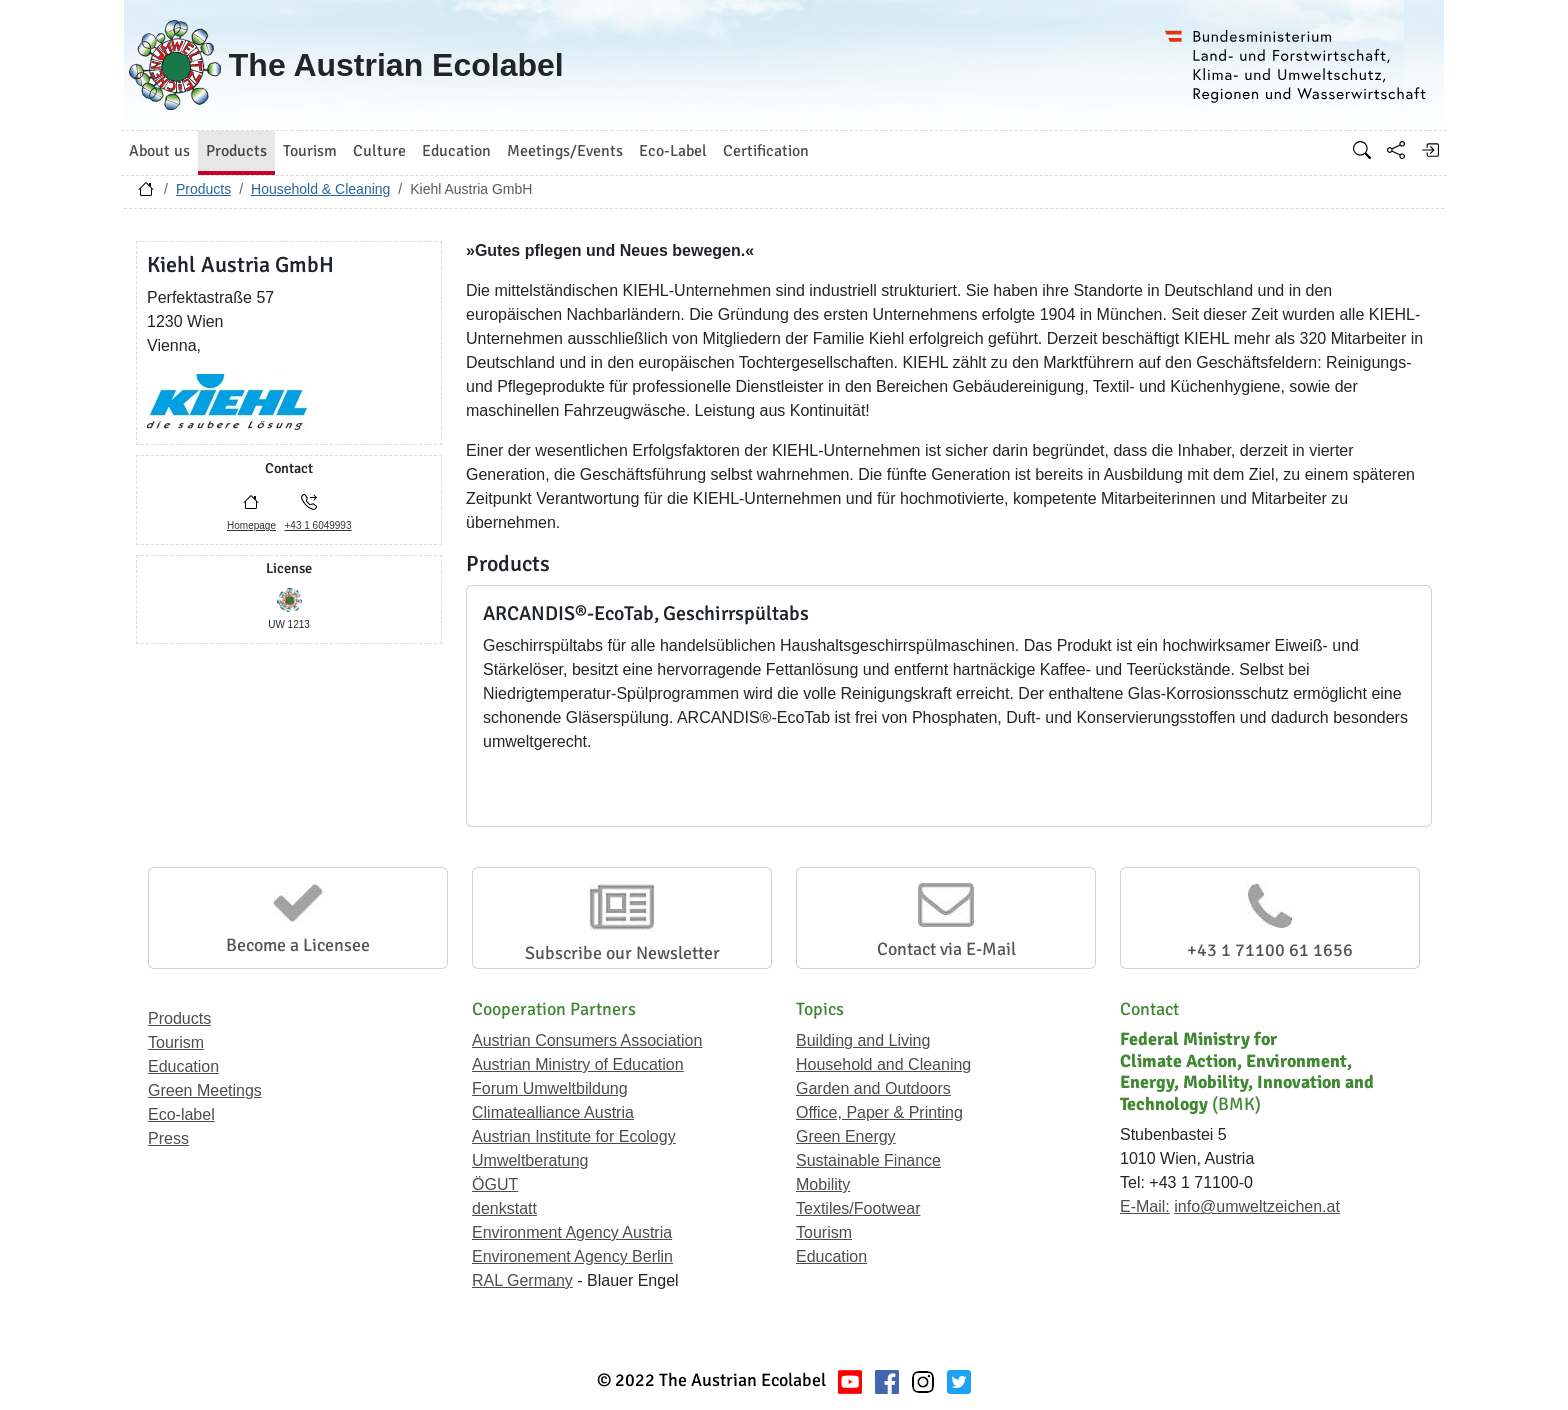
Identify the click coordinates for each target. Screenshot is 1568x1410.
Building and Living (863, 1040)
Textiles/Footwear (858, 1208)
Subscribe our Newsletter (622, 953)
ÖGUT (495, 1184)
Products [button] (236, 151)
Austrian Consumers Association (587, 1040)
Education (183, 1066)
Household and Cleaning (883, 1064)
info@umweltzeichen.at (1257, 1206)
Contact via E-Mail (946, 949)
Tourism (176, 1042)
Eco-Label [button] (673, 151)
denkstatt (504, 1208)
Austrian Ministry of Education (578, 1064)
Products (203, 189)
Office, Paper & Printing (879, 1112)
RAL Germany (522, 1280)
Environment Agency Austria (572, 1232)
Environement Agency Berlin (572, 1256)
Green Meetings (205, 1090)
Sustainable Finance (868, 1160)
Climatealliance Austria (553, 1112)
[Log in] (1430, 150)
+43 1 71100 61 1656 (1270, 950)
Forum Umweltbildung (550, 1088)
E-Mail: (1145, 1206)
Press (168, 1138)
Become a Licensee (298, 945)
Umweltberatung (530, 1160)
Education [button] (456, 151)
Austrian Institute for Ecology (574, 1136)
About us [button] (159, 151)
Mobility (823, 1184)
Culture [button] (379, 151)
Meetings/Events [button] (565, 151)
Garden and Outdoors (873, 1088)
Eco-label (181, 1114)
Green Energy (846, 1136)
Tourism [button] (310, 151)
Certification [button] (766, 151)
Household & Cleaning (320, 189)
